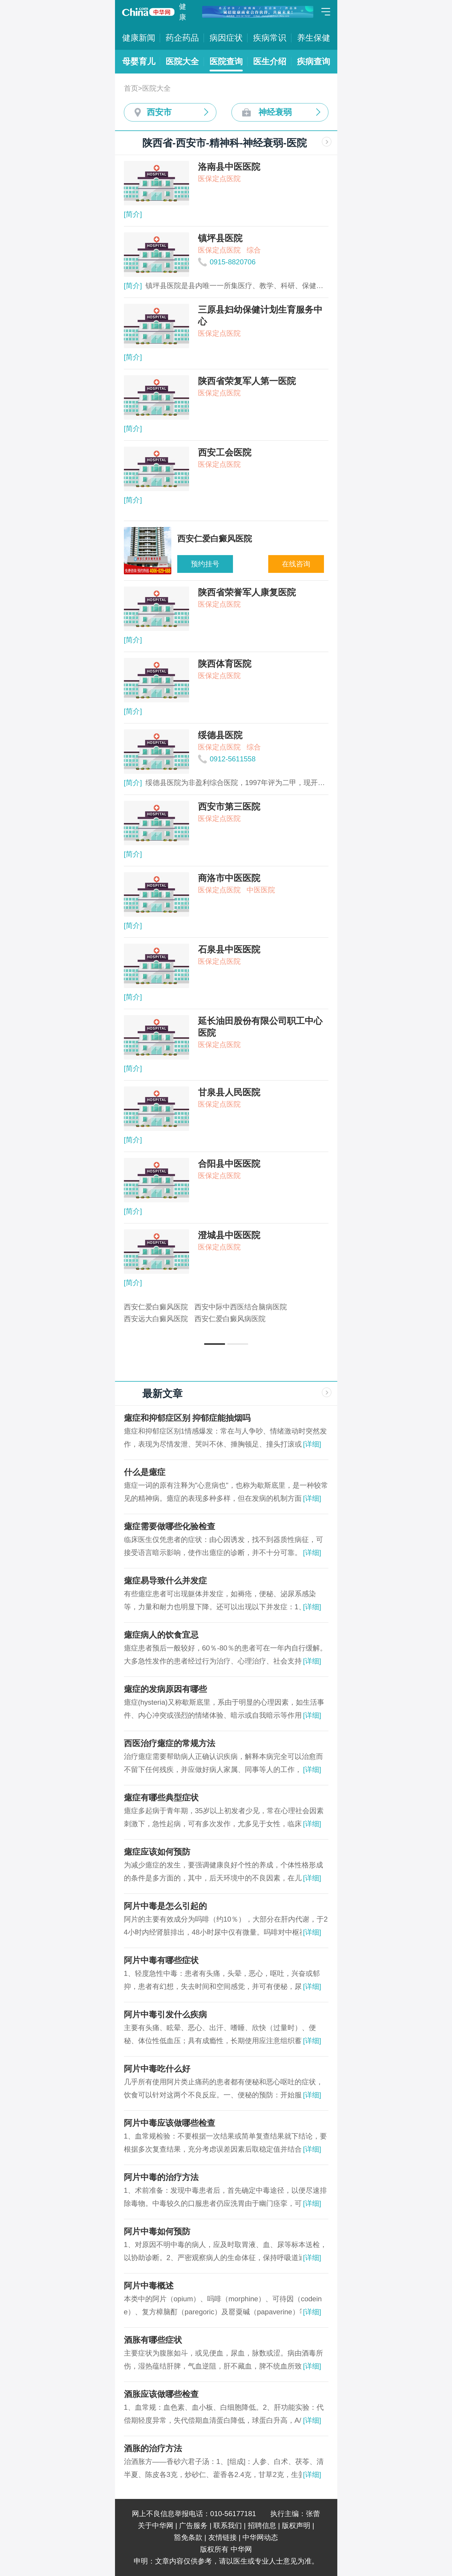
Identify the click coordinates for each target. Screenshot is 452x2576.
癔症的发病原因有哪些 (165, 1689)
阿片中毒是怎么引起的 (165, 1906)
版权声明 (296, 2525)
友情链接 (222, 2537)
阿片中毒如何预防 (157, 2231)
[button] (214, 1344)
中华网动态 (260, 2537)
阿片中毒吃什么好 (157, 2068)
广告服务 (193, 2525)
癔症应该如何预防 (157, 1851)
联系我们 (227, 2525)
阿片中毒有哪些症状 (161, 1960)
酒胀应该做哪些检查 (161, 2394)
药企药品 (182, 37)
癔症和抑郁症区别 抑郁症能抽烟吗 (187, 1418)
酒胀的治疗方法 (153, 2448)
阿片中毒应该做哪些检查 (169, 2123)
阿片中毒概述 (149, 2285)
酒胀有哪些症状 (153, 2340)
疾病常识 (269, 37)
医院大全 (182, 61)
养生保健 (313, 37)
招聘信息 (262, 2525)
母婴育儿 (138, 61)
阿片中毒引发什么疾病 (165, 2014)
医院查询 (226, 61)
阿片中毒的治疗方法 (161, 2177)
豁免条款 (188, 2537)
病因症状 (226, 37)
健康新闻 (138, 37)
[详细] (312, 1444)
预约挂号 (205, 564)
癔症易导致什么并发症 (165, 1580)
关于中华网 (155, 2525)
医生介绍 (269, 61)
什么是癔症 (144, 1472)
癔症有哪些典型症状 (161, 1797)
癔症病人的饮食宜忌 (161, 1634)
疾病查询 (313, 61)
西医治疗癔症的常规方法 (169, 1743)
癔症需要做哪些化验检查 (169, 1526)
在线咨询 (296, 564)
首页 (131, 88)
